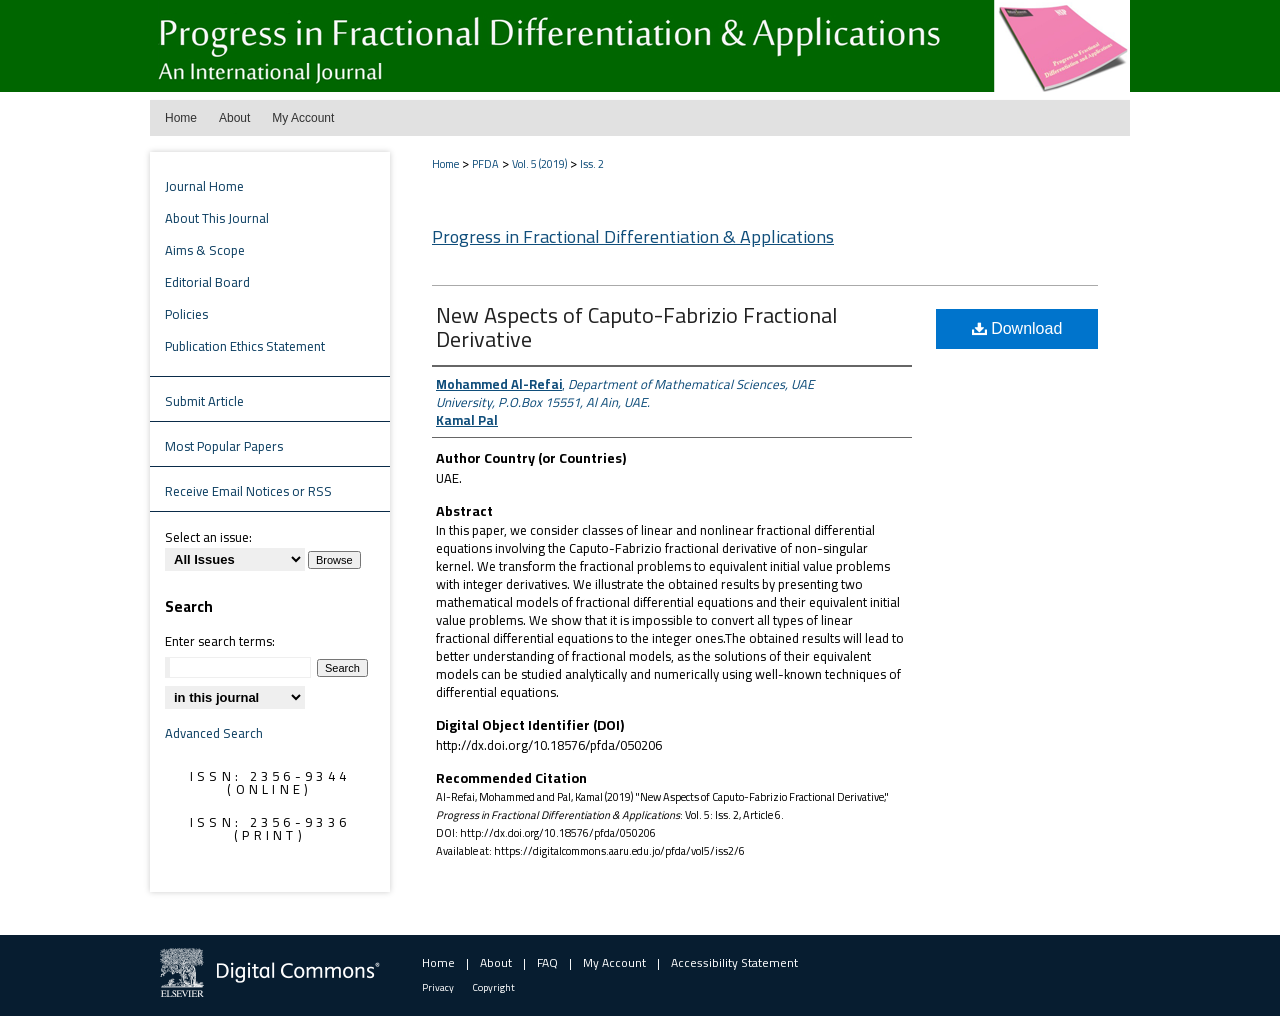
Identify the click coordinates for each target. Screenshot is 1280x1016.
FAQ (547, 962)
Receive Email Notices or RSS (248, 491)
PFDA (485, 164)
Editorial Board (207, 282)
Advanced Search (214, 733)
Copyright (494, 987)
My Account (614, 962)
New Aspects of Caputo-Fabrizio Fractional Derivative (636, 327)
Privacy (438, 987)
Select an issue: (208, 537)
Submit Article (204, 401)
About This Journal (217, 218)
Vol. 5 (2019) (539, 164)
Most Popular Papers (224, 446)
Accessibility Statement (734, 962)
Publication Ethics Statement (245, 346)
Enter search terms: (220, 641)
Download (1017, 328)
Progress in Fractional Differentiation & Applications (633, 236)
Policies (186, 314)
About (496, 962)
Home (445, 164)
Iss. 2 (592, 164)
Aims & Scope (205, 250)
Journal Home (204, 186)
